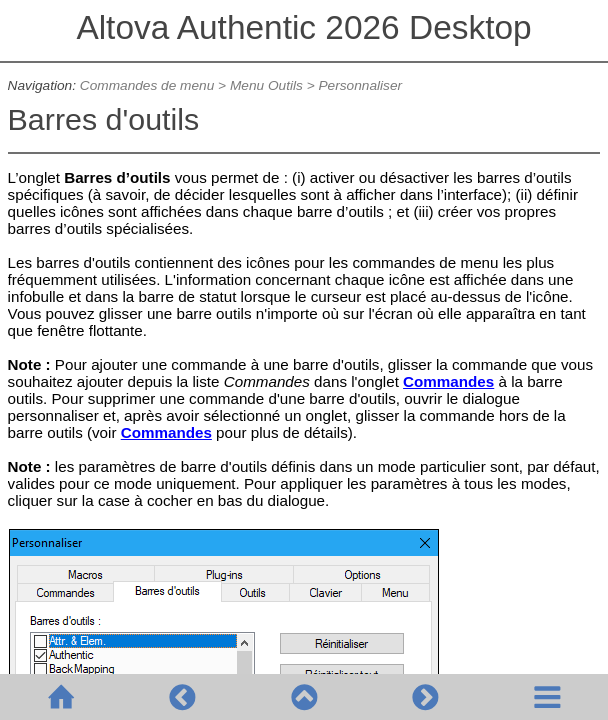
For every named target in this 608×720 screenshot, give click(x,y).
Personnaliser (360, 85)
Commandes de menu (147, 85)
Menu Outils (266, 85)
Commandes (448, 381)
